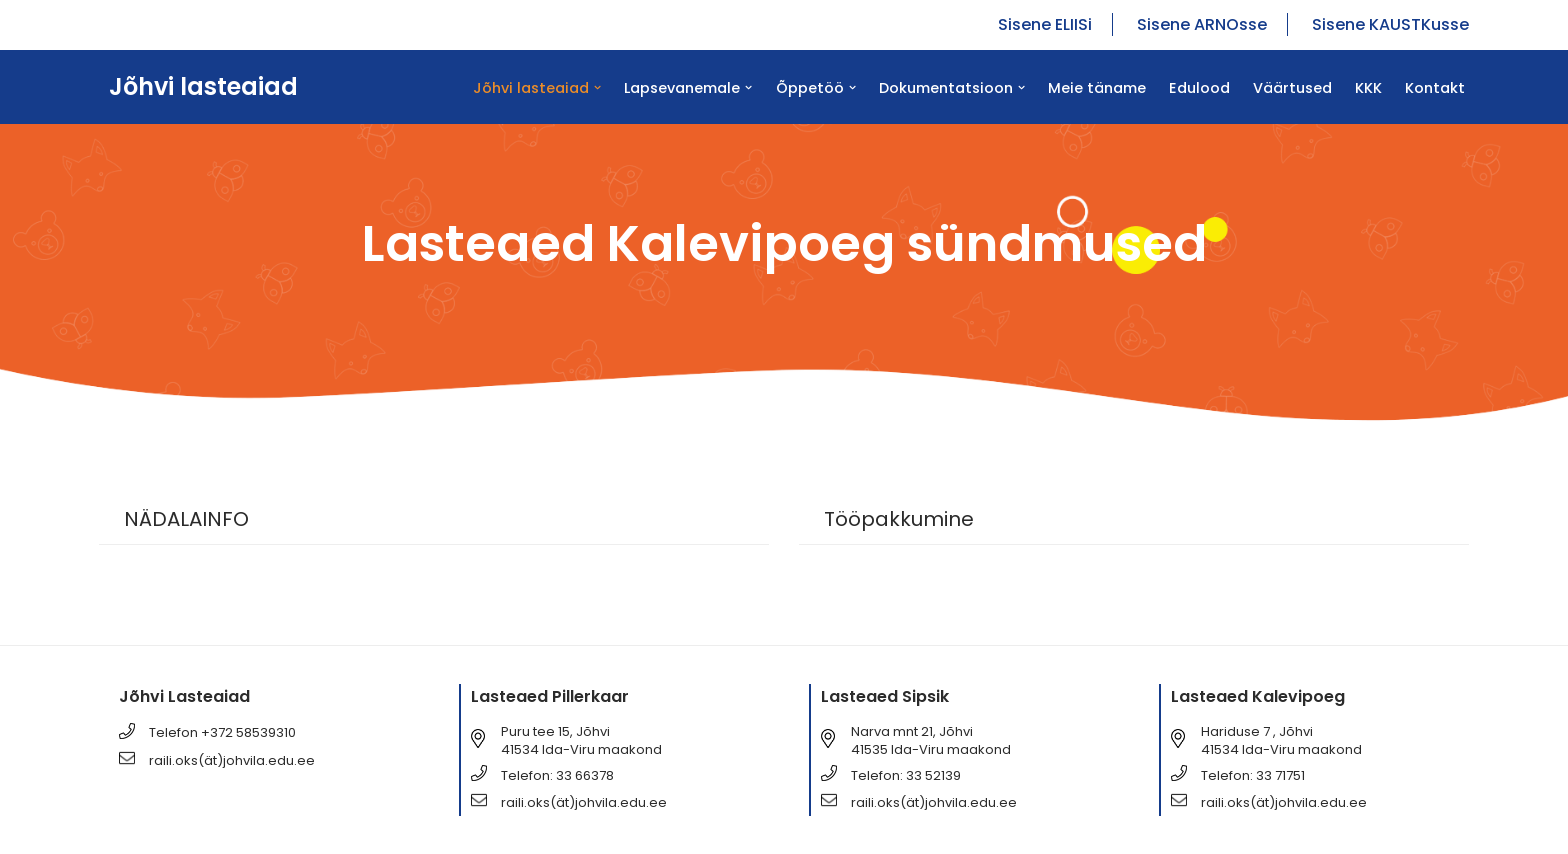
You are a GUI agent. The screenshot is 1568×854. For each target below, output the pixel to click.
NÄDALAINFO (186, 519)
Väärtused (1292, 88)
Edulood (1199, 88)
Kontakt (1435, 88)
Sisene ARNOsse (1202, 24)
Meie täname (1097, 88)
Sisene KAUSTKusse (1390, 24)
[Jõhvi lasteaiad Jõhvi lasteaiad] (198, 87)
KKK (1368, 88)
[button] (597, 87)
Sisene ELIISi (1045, 24)
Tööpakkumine (899, 519)
